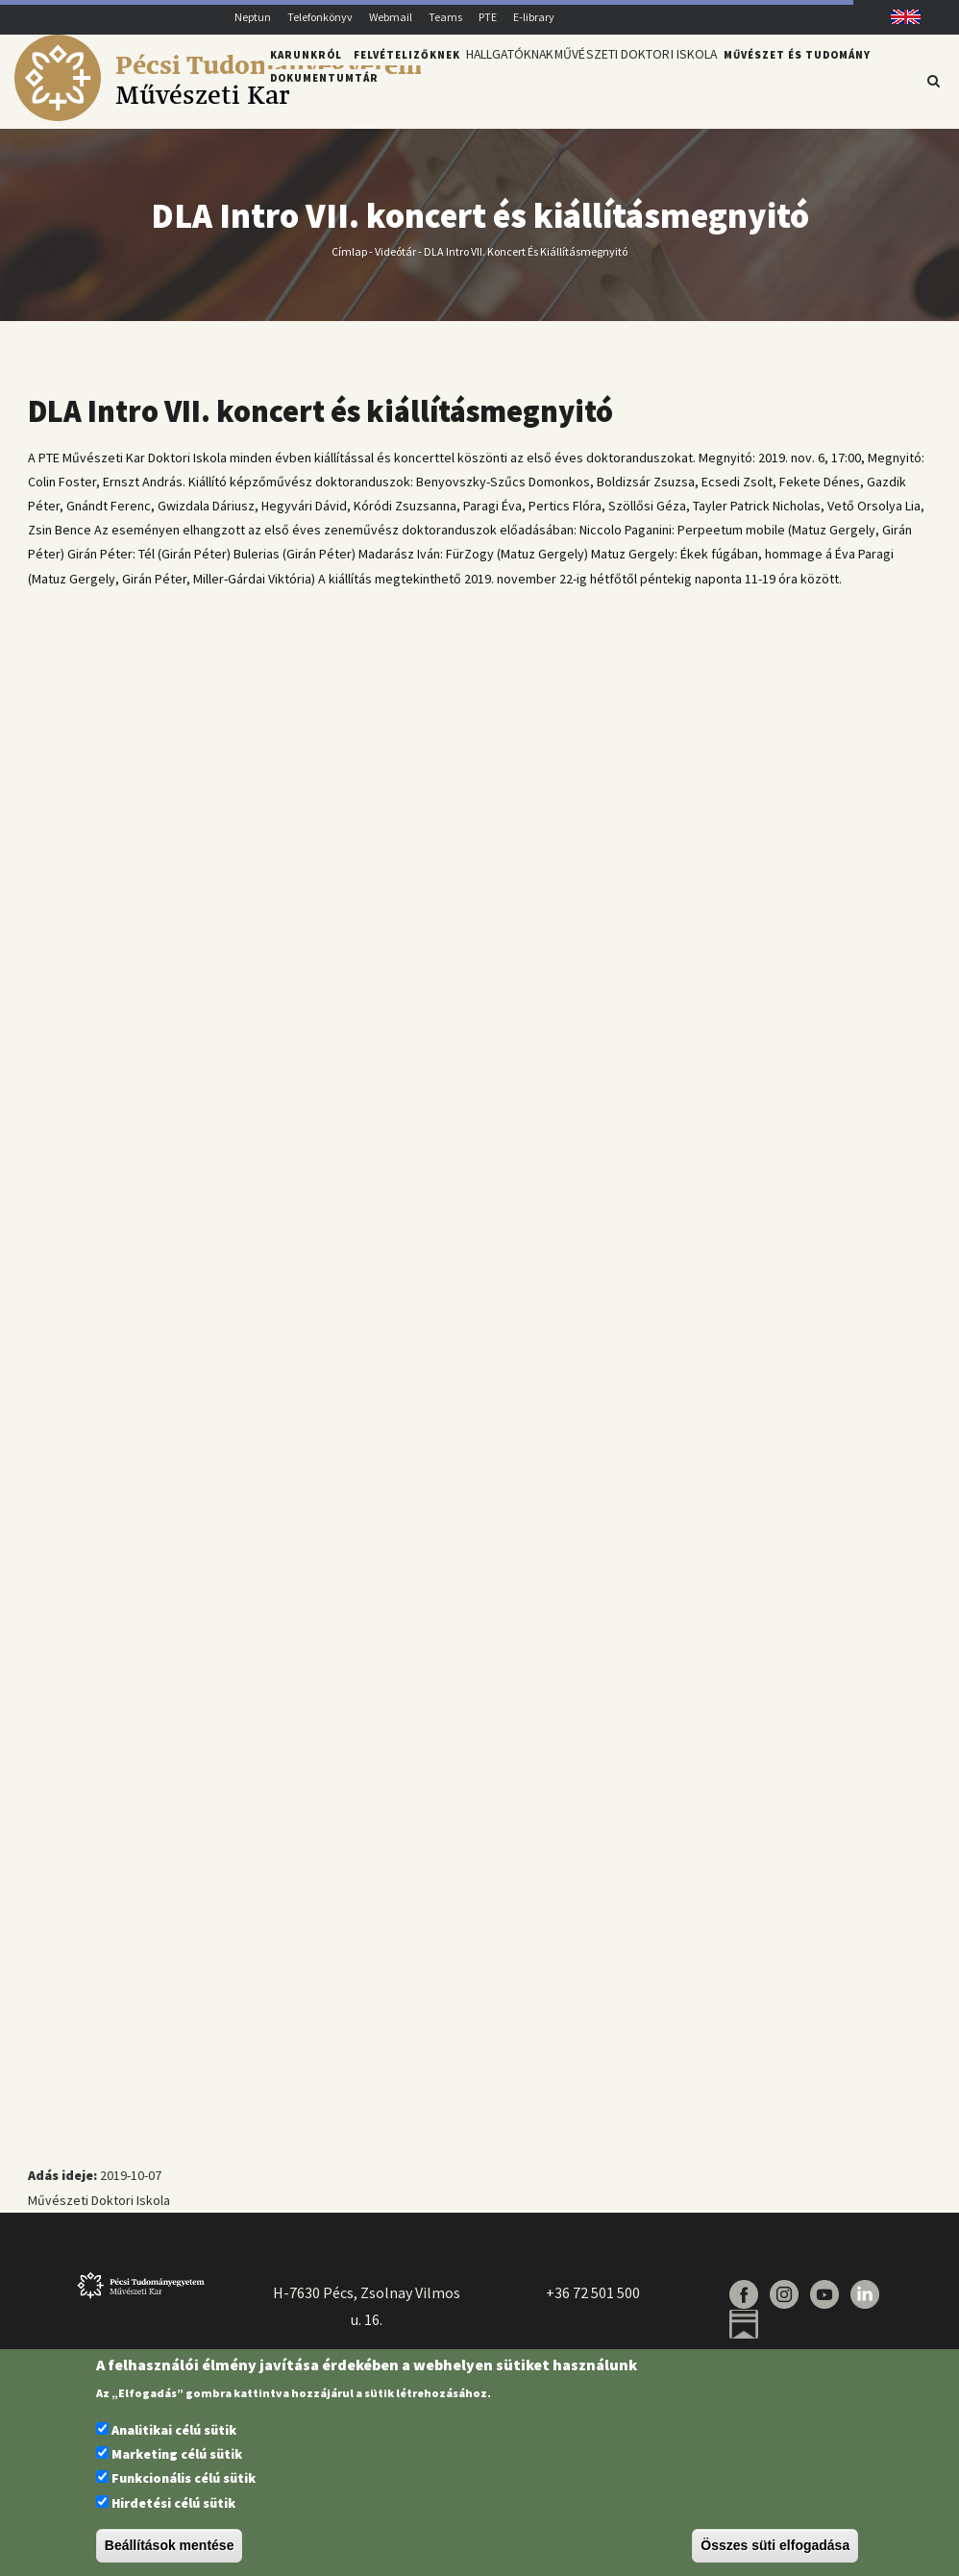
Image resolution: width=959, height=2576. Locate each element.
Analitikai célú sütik (173, 2430)
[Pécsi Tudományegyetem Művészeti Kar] (217, 116)
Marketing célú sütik (176, 2454)
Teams (445, 17)
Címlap (349, 262)
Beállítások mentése (169, 2545)
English (899, 17)
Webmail (390, 17)
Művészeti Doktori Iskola (659, 80)
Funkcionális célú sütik (183, 2478)
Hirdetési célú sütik (173, 2503)
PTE (488, 17)
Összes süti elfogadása (775, 2545)
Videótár (395, 262)
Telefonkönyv (320, 17)
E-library (533, 17)
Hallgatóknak (517, 80)
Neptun (252, 17)
